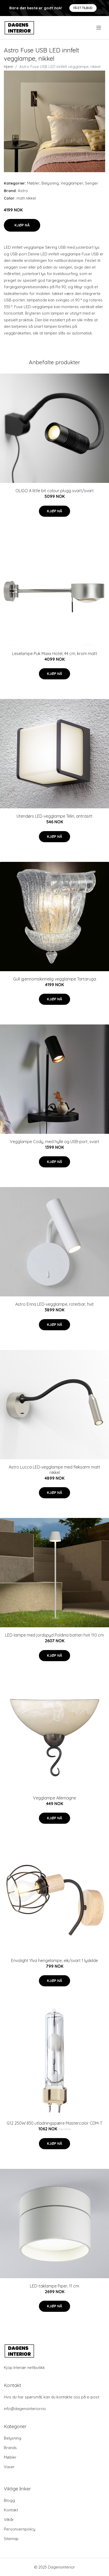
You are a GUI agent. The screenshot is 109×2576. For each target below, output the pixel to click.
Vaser (9, 2466)
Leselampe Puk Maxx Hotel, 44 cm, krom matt (54, 653)
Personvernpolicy (19, 2529)
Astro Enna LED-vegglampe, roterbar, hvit (54, 1304)
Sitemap (11, 2538)
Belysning (50, 183)
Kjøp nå (22, 225)
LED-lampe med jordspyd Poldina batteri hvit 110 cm (54, 1635)
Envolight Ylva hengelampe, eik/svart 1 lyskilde (54, 1960)
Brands (10, 2447)
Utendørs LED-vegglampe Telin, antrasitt (54, 816)
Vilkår (9, 2519)
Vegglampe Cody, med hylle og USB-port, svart (54, 1141)
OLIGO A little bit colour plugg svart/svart (54, 490)
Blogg (9, 2500)
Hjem (8, 66)
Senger (91, 183)
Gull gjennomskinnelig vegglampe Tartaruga (54, 979)
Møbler (33, 183)
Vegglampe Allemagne (54, 1797)
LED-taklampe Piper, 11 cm (54, 2286)
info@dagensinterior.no (25, 2408)
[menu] (99, 28)
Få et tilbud (83, 8)
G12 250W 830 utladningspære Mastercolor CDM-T (54, 2123)
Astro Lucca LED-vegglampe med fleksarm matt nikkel (54, 1469)
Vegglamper (72, 183)
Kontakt (11, 2509)
